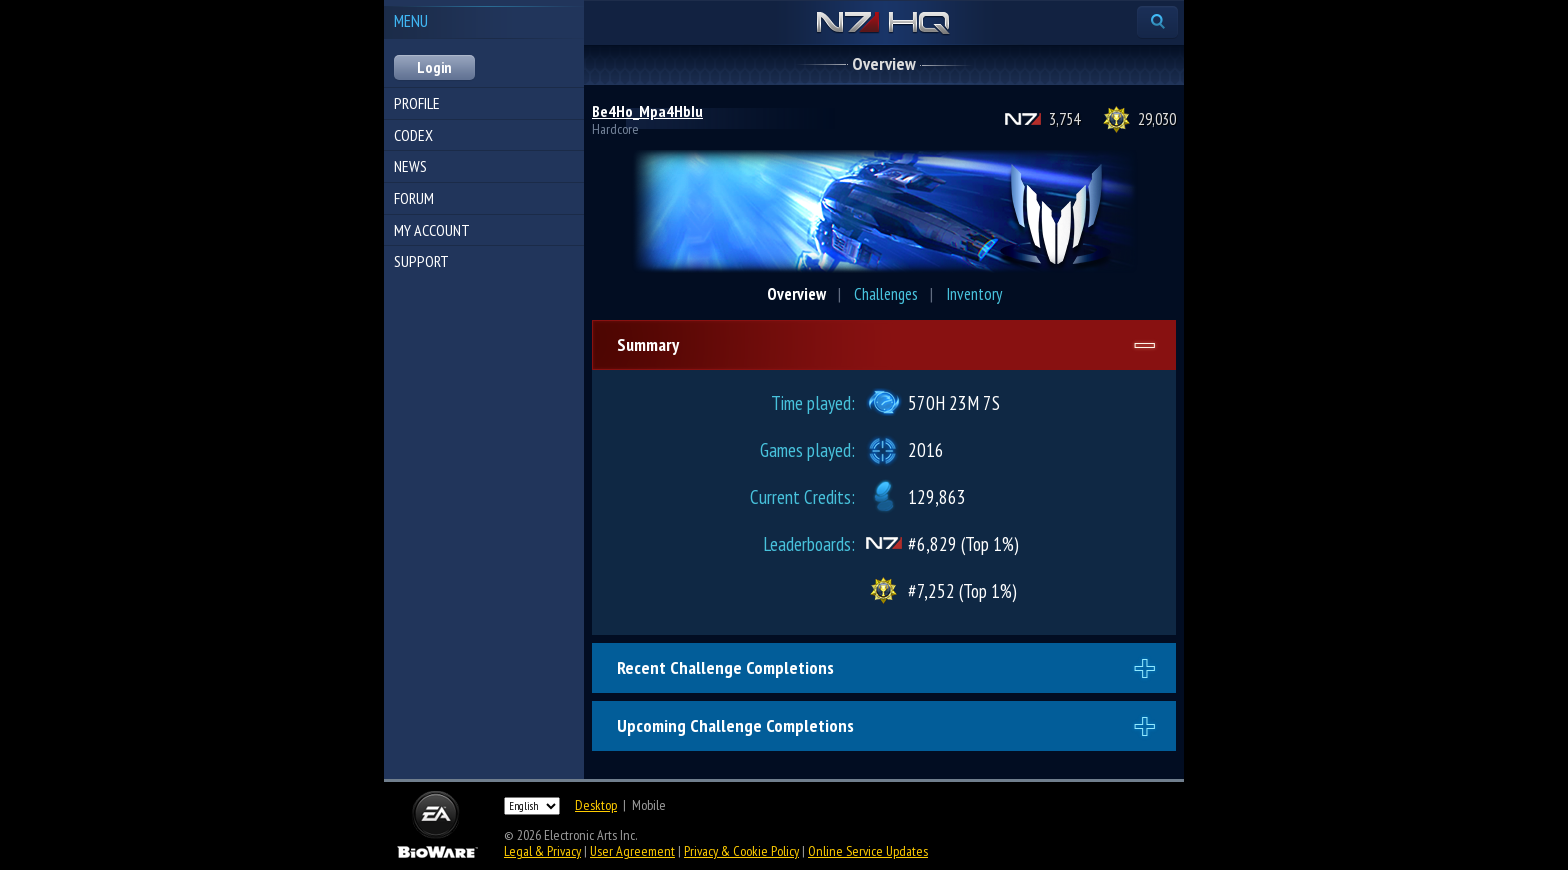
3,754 (1064, 119)
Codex (413, 135)
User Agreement (632, 851)
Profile (417, 103)
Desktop (596, 805)
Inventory (974, 294)
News (410, 166)
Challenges (886, 294)
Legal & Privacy (542, 851)
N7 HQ (883, 24)
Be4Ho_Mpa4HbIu (647, 111)
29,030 (1157, 119)
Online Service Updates (868, 851)
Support (421, 261)
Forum (414, 198)
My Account (432, 230)
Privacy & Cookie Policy (741, 851)
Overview (796, 294)
